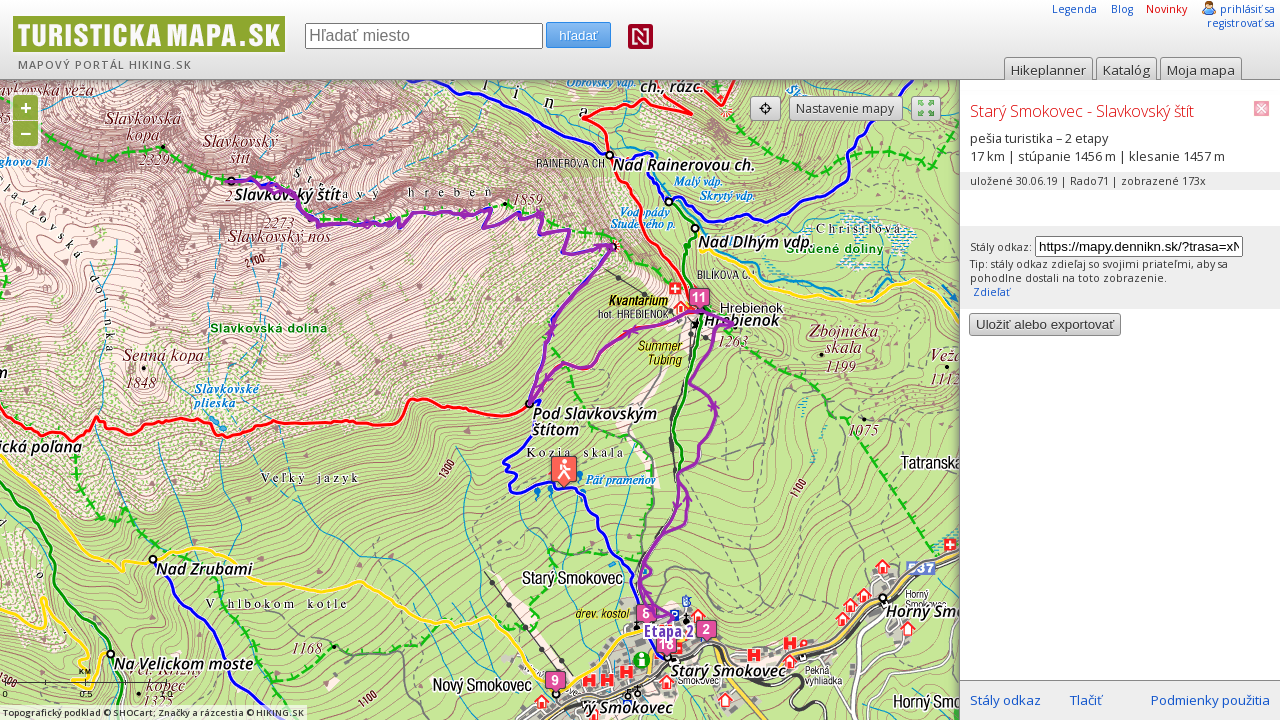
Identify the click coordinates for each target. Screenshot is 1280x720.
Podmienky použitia (1210, 700)
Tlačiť (1086, 700)
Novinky (1166, 9)
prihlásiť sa (1247, 9)
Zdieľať (990, 292)
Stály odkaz (1005, 700)
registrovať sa (1241, 23)
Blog (1122, 9)
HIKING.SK (160, 65)
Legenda (1074, 9)
